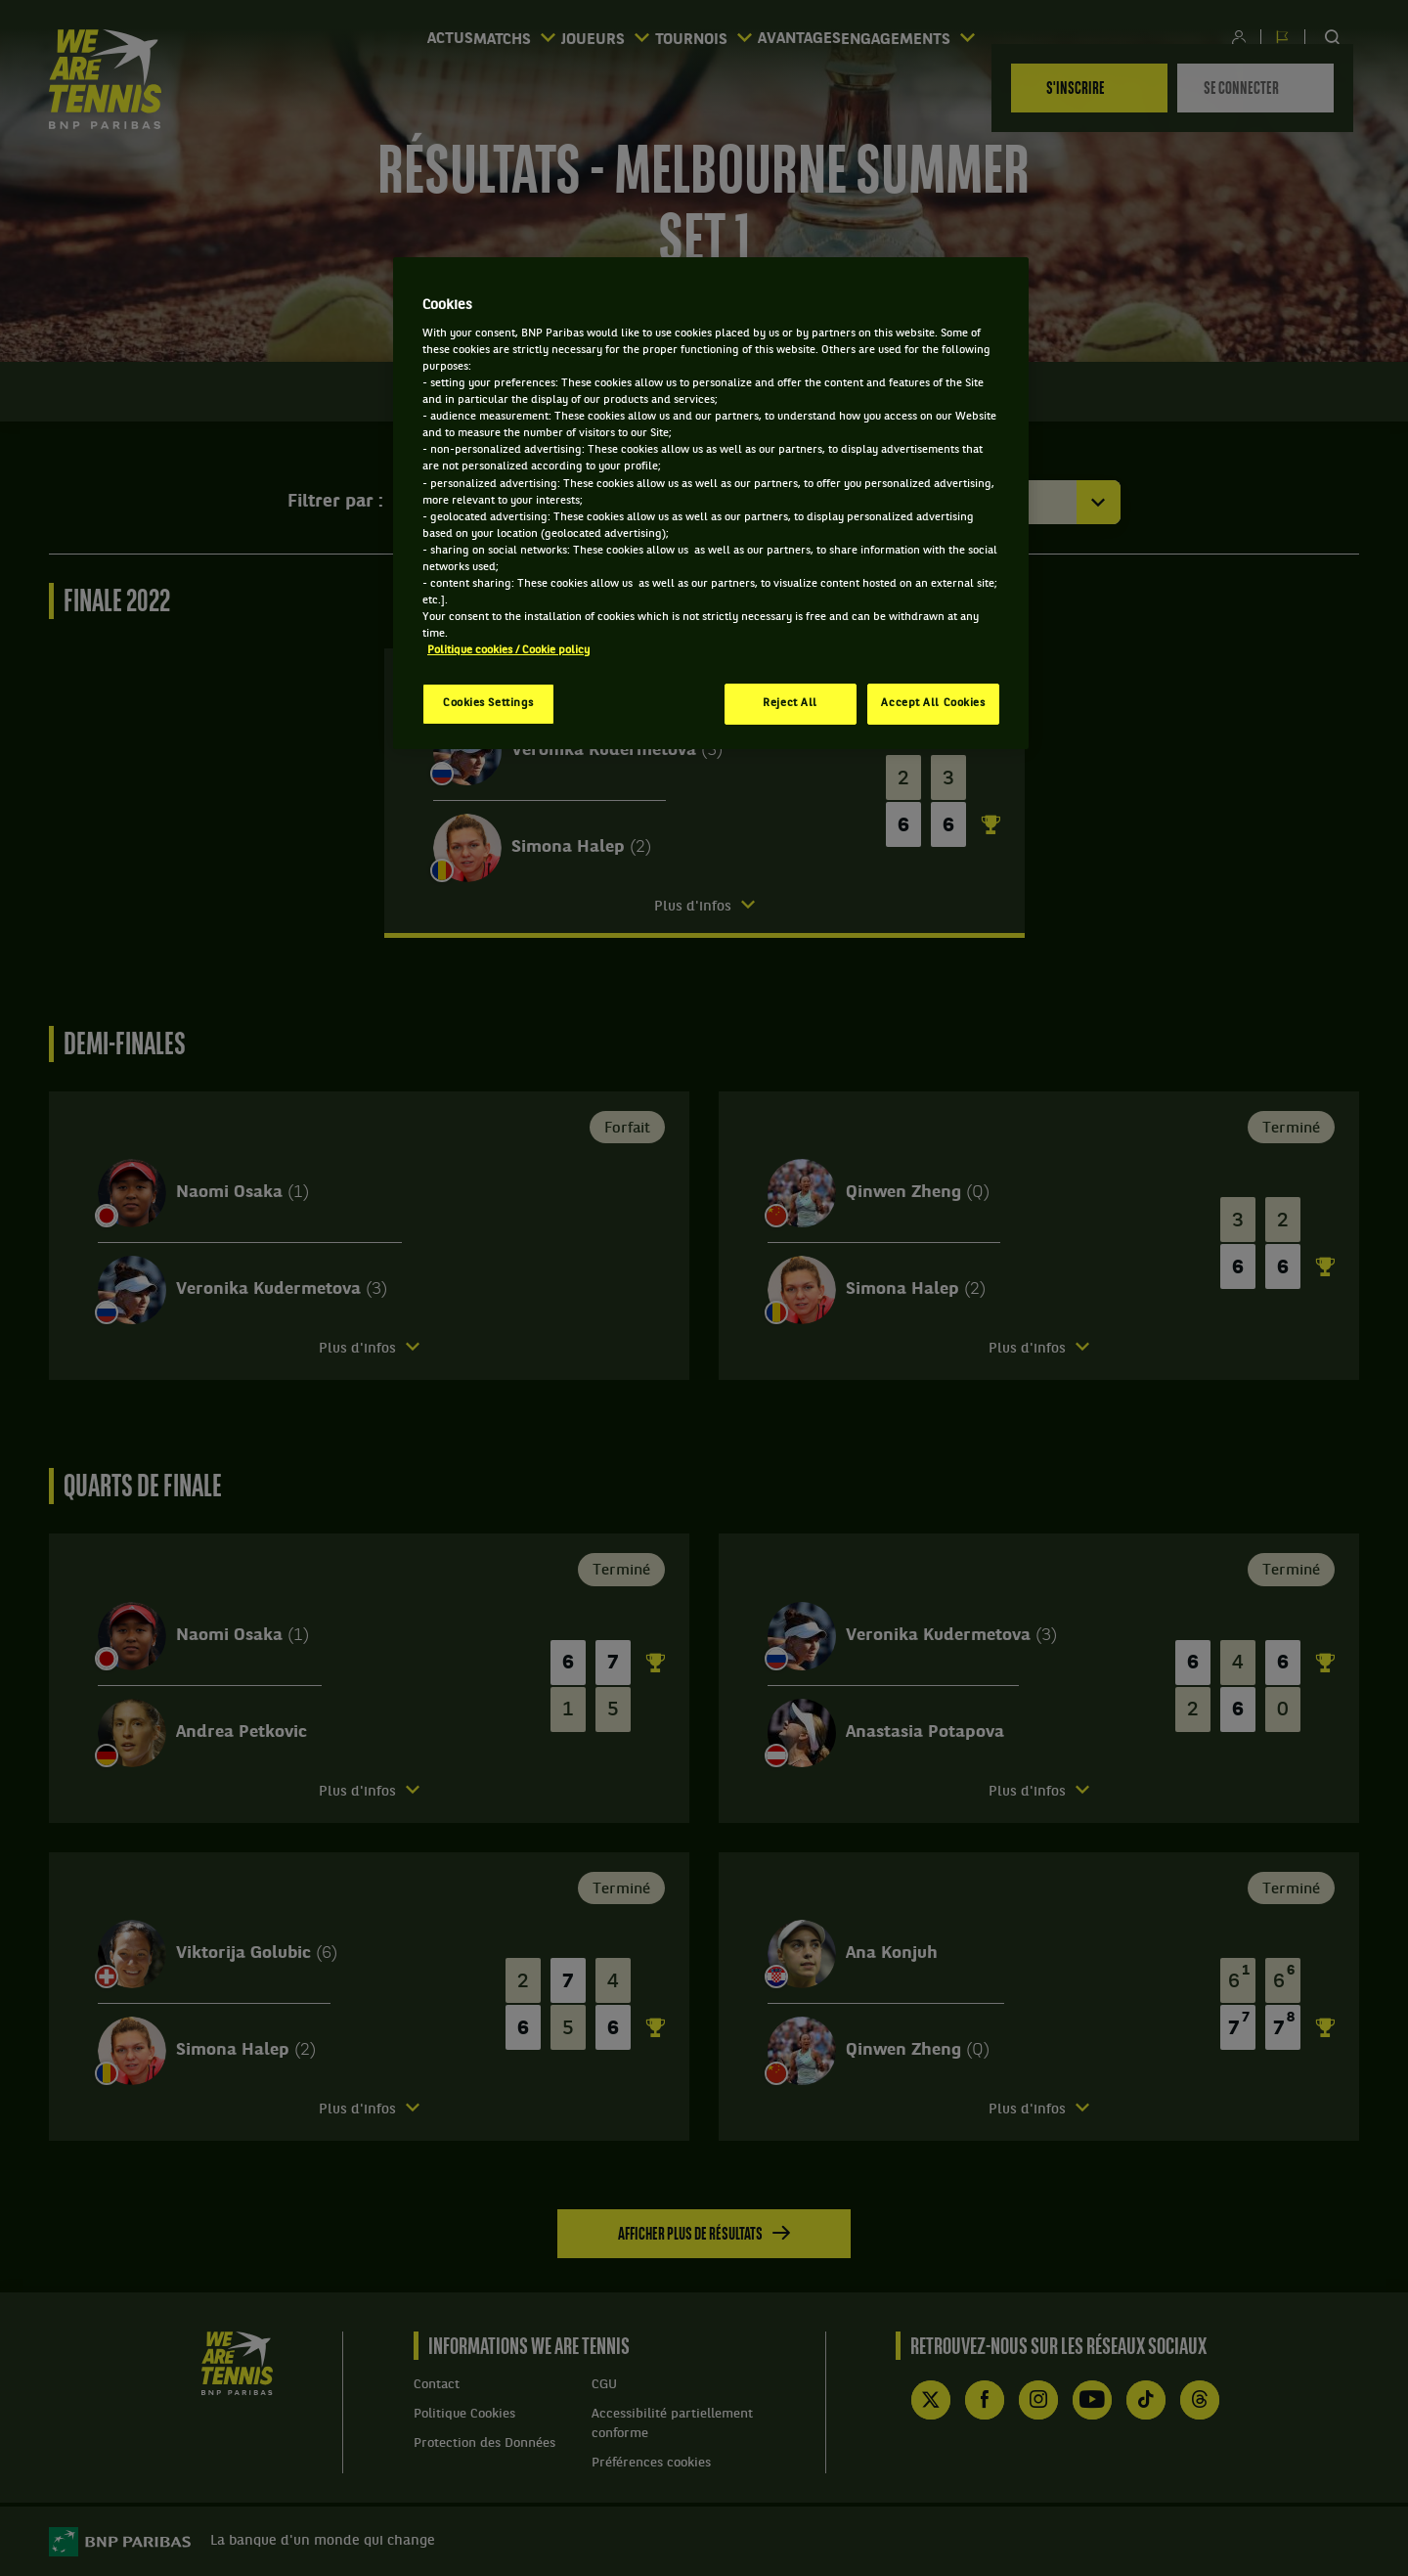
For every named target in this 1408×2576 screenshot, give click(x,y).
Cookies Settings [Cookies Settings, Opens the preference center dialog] (488, 703)
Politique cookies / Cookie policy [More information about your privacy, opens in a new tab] (508, 650)
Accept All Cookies (933, 703)
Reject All (790, 703)
